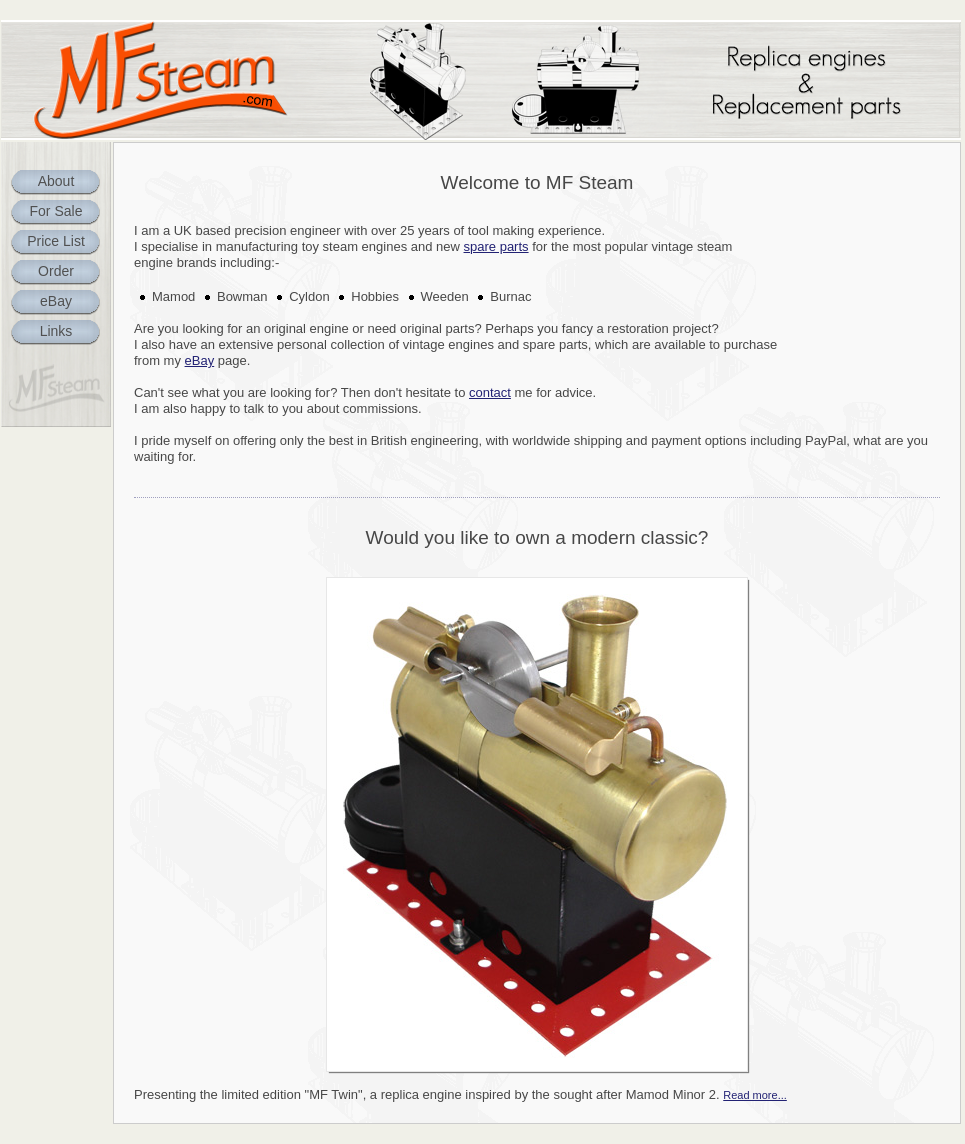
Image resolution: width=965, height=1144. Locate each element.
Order (56, 271)
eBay (56, 301)
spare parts (496, 246)
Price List (56, 241)
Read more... (755, 1095)
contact (490, 392)
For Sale (56, 211)
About (56, 181)
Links (56, 331)
